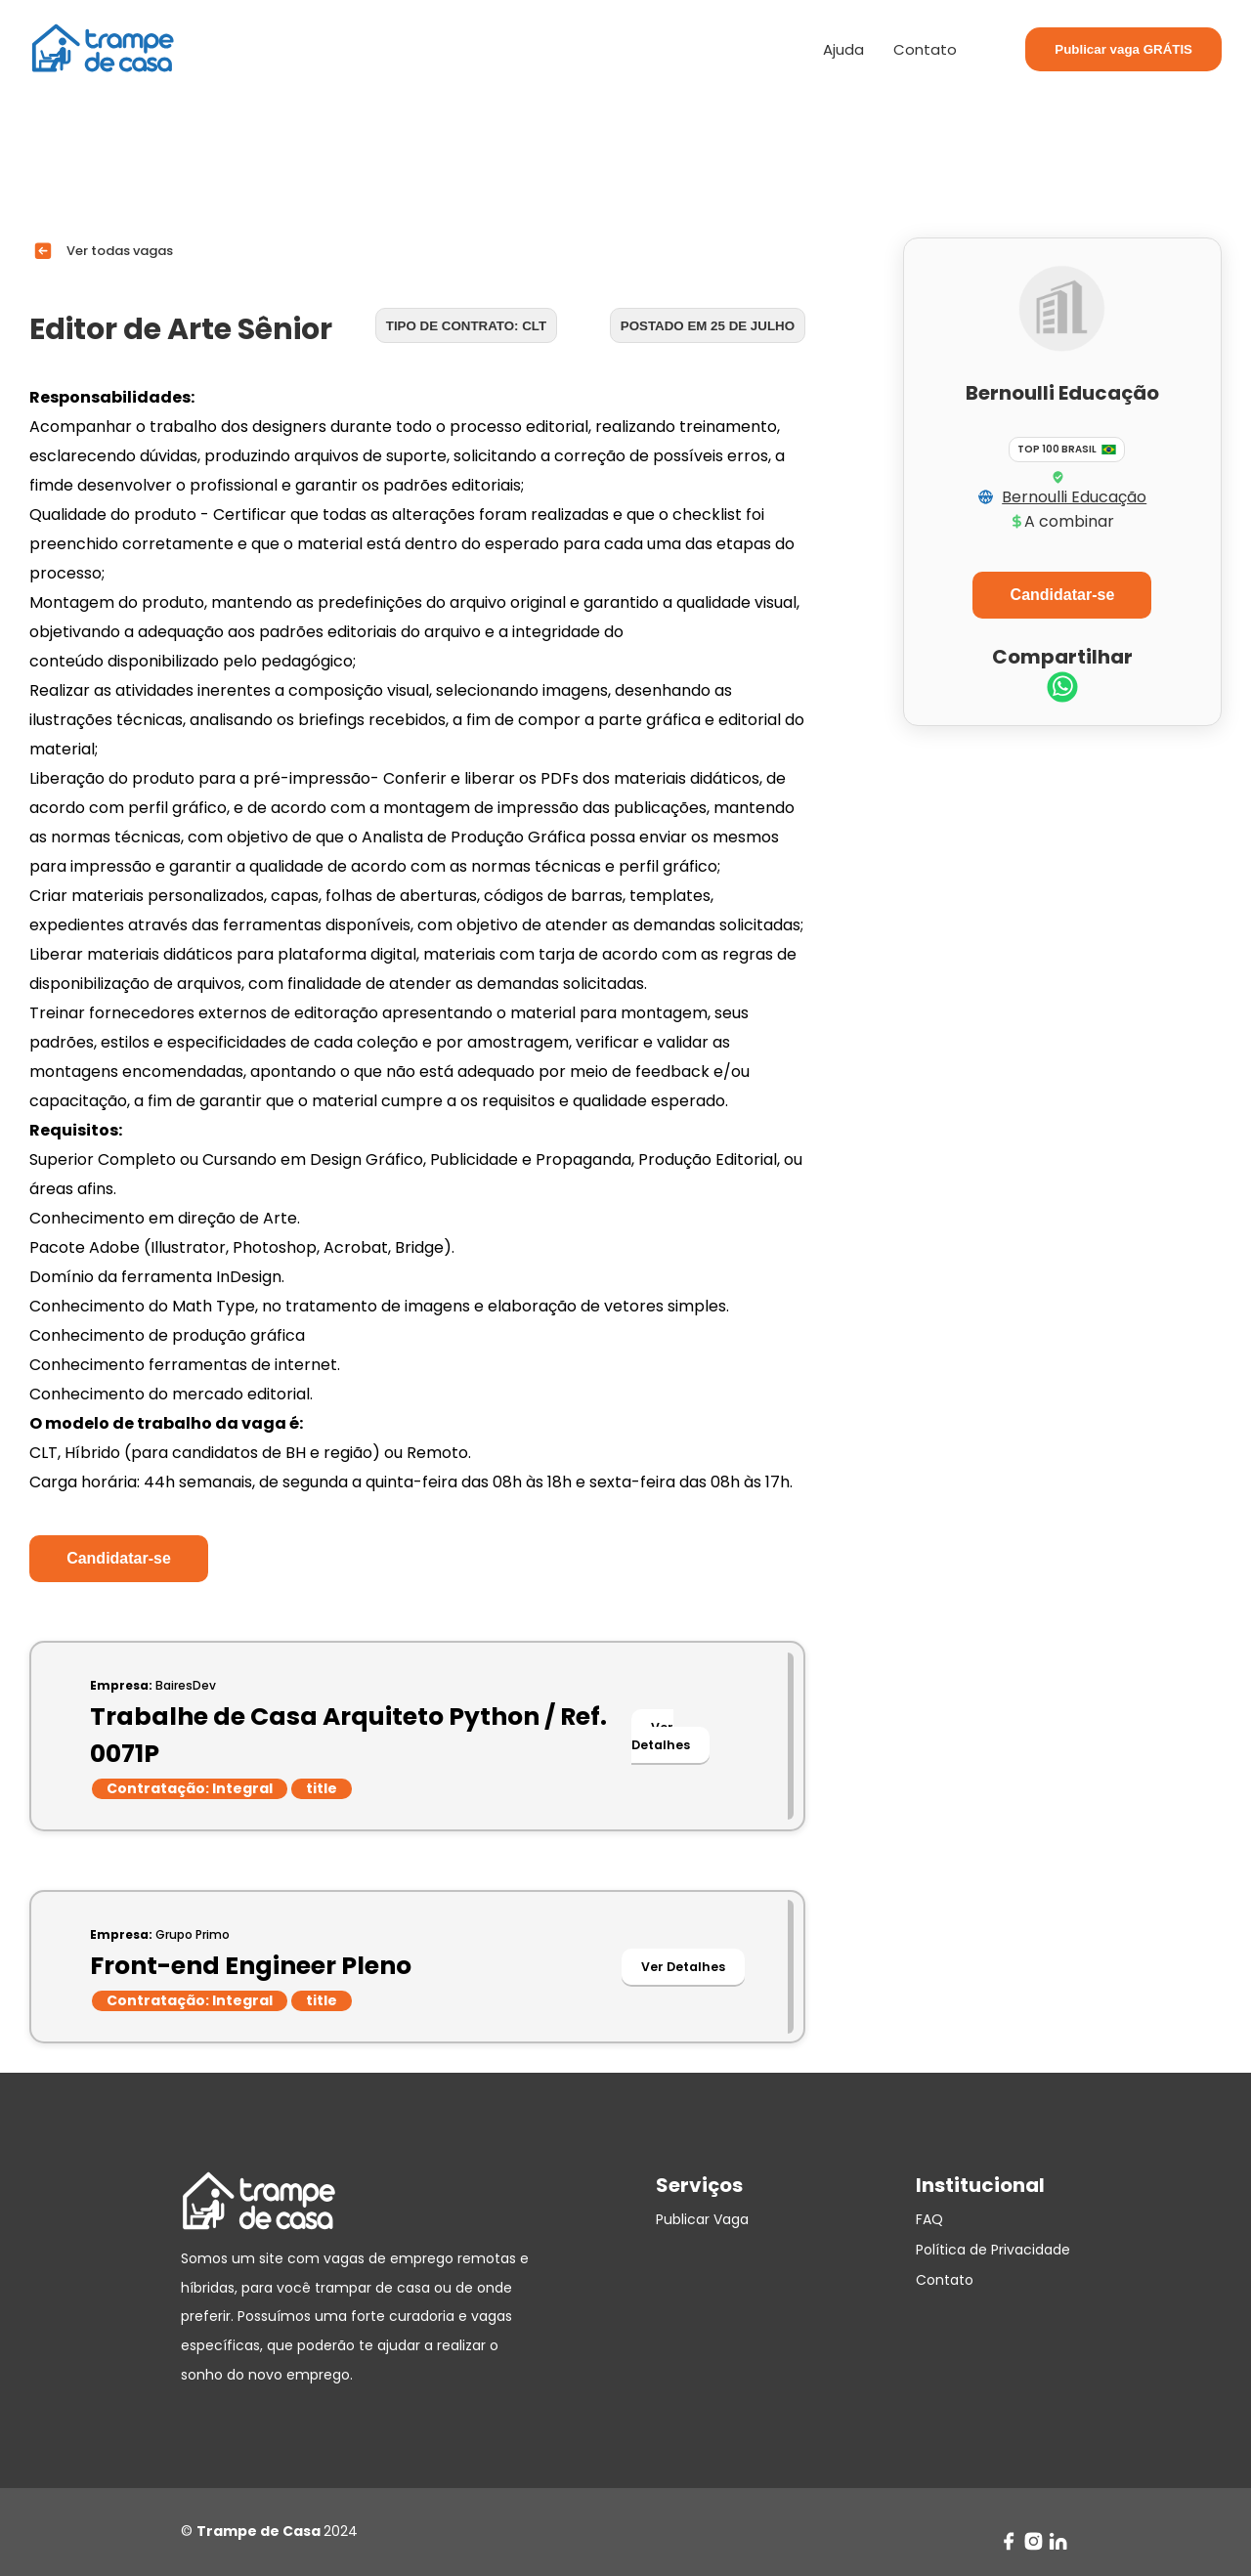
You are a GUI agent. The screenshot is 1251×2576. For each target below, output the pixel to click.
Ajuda (843, 49)
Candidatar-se (118, 1558)
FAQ (929, 2219)
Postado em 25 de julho (708, 326)
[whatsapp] (1062, 689)
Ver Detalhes (660, 1736)
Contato (925, 49)
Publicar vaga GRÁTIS (1123, 49)
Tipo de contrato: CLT (466, 326)
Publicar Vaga (702, 2219)
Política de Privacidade (993, 2249)
